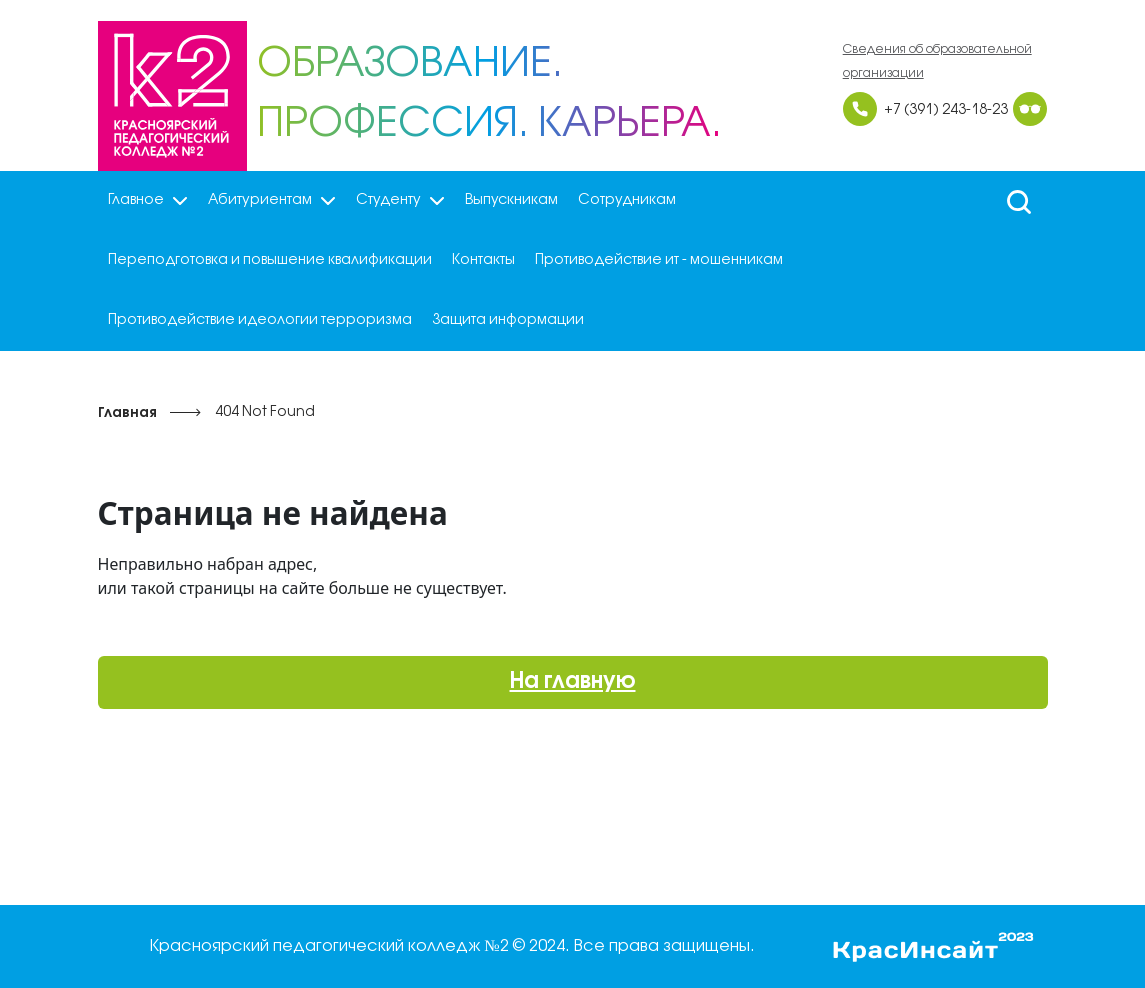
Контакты (483, 260)
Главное (148, 201)
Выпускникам (511, 200)
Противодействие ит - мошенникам (659, 260)
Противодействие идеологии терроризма (260, 320)
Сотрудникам (627, 200)
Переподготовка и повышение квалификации (270, 260)
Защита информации (508, 320)
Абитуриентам (272, 201)
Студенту (400, 201)
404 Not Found (265, 412)
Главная (127, 413)
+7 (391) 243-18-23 (946, 110)
